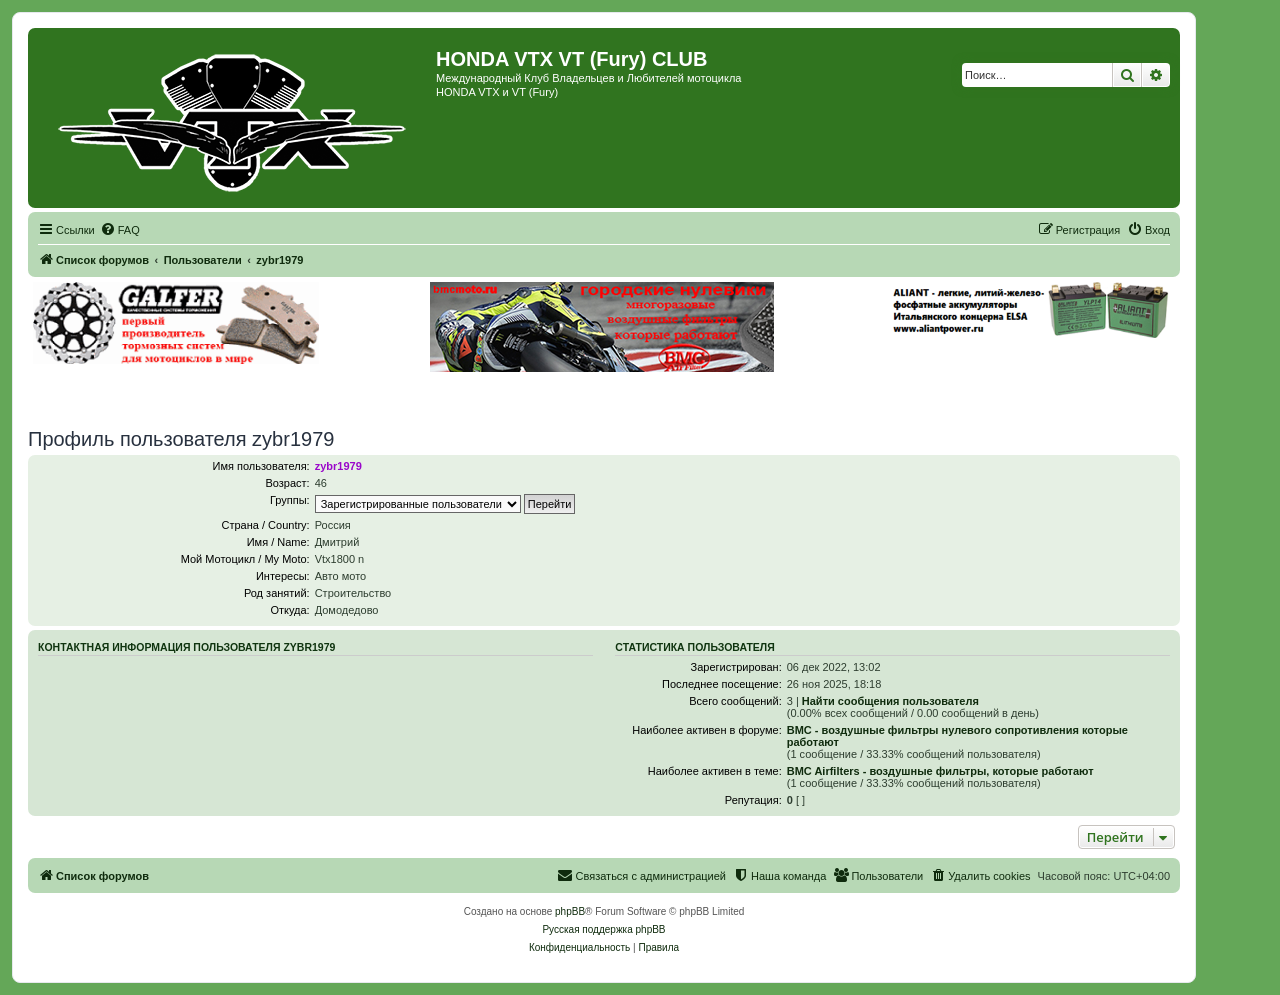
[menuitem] (120, 230)
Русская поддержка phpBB (603, 929)
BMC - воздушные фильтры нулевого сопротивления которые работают (957, 736)
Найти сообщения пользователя (890, 701)
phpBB (570, 911)
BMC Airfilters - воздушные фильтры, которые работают (940, 771)
